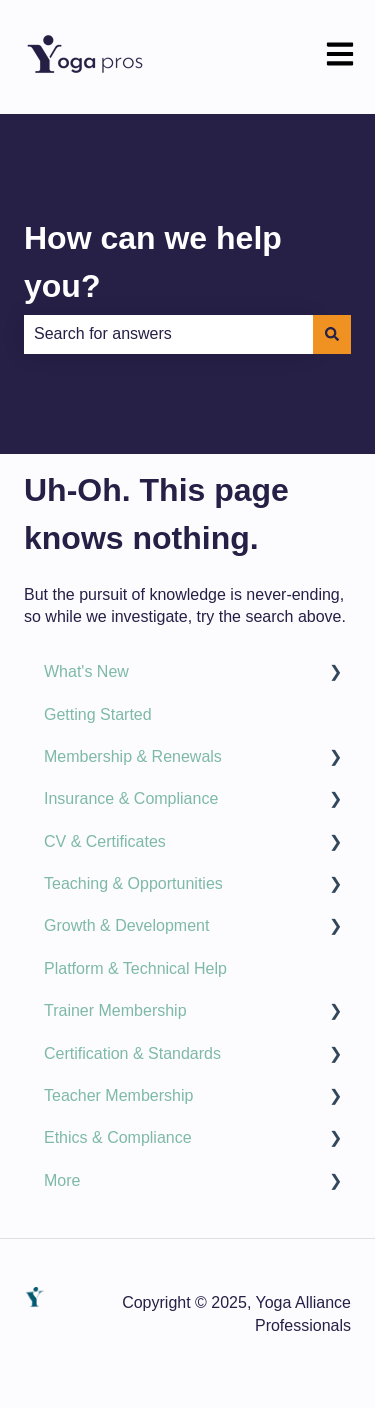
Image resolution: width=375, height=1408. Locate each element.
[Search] (332, 334)
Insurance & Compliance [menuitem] (131, 798)
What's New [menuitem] (86, 671)
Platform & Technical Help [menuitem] (135, 968)
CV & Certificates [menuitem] (105, 841)
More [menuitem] (62, 1180)
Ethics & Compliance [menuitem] (118, 1137)
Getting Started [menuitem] (98, 714)
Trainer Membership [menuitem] (115, 1010)
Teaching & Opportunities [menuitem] (133, 883)
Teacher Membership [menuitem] (118, 1095)
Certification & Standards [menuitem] (132, 1053)
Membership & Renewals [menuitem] (133, 756)
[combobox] (168, 334)
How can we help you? (153, 262)
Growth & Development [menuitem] (126, 925)
